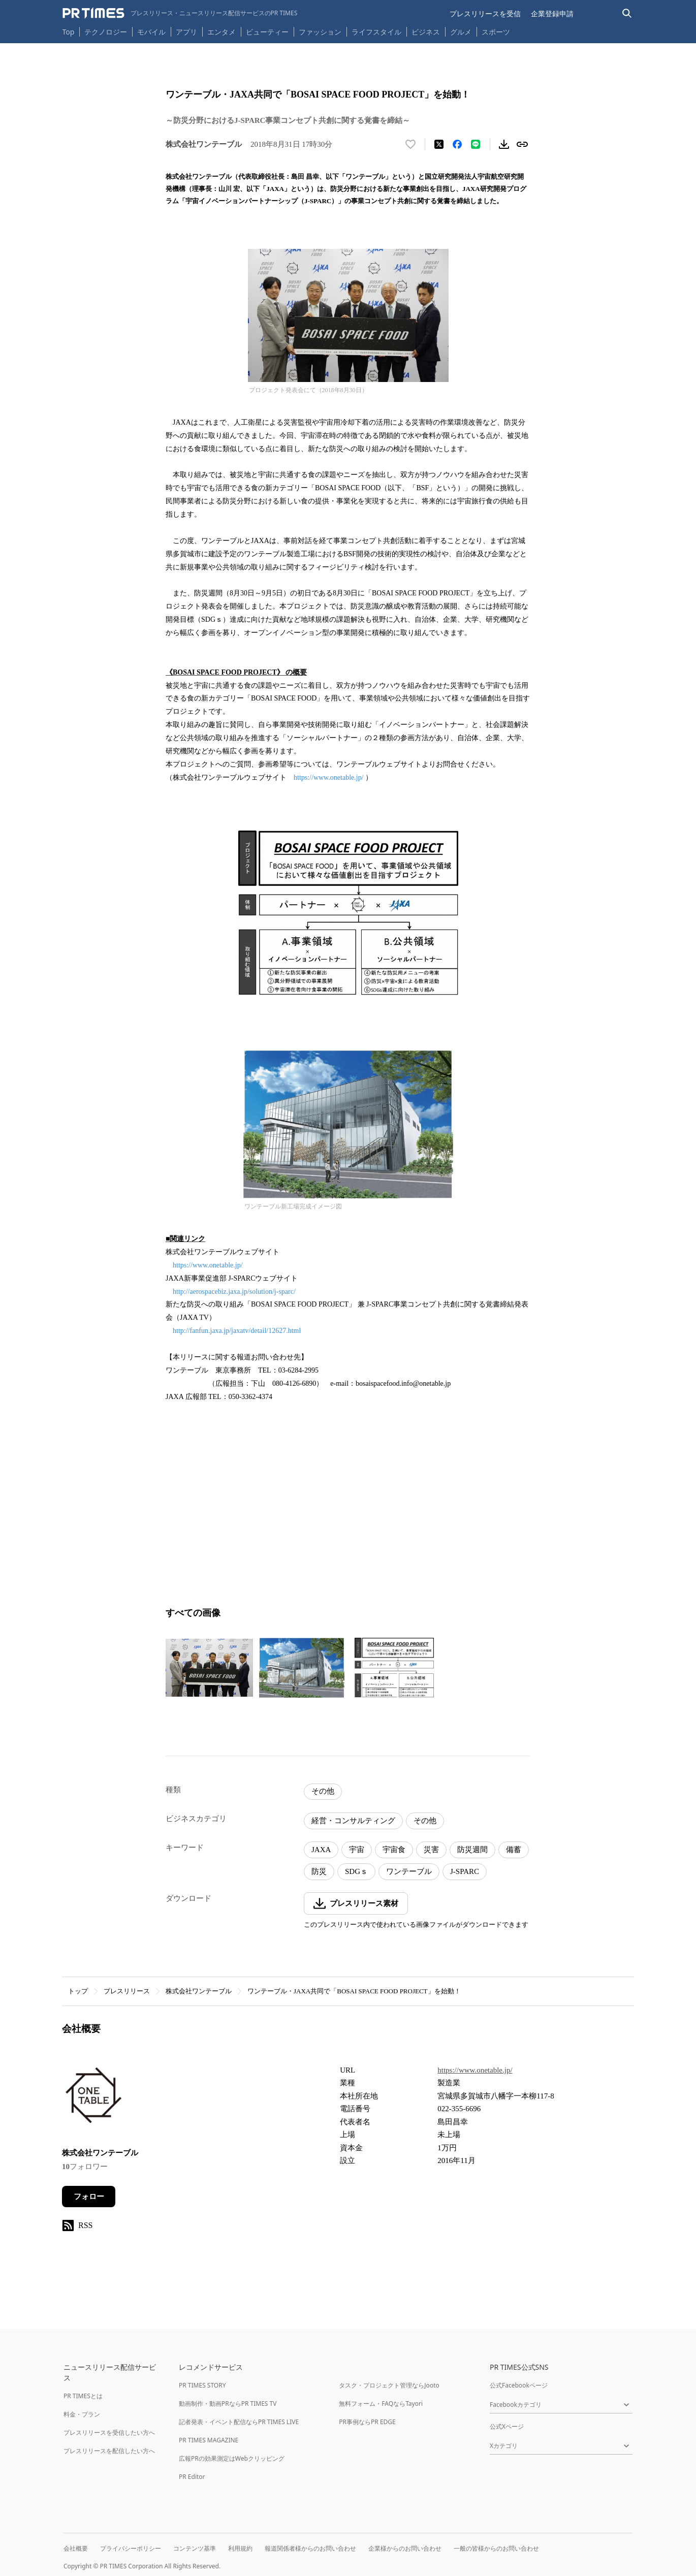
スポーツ (496, 32)
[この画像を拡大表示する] (209, 1668)
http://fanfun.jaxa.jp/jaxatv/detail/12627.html (237, 1330)
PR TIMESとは (83, 2396)
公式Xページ (507, 2426)
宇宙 (356, 1850)
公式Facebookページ (519, 2385)
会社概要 (76, 2548)
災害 (431, 1850)
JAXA (321, 1850)
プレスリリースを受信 (485, 13)
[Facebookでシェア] (457, 144)
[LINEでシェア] (475, 144)
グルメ (460, 32)
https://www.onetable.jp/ (329, 777)
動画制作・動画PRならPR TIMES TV (227, 2403)
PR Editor (192, 2476)
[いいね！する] (410, 144)
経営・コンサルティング (353, 1821)
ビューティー (267, 32)
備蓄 (513, 1850)
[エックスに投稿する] (439, 144)
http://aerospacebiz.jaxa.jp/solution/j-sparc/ (234, 1291)
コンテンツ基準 (194, 2548)
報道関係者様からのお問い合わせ (310, 2548)
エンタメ (221, 32)
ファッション (320, 32)
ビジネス (426, 32)
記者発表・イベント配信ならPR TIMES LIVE (239, 2422)
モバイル (151, 32)
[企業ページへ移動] (93, 2099)
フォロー (89, 2196)
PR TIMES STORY (202, 2385)
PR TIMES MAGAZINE (208, 2440)
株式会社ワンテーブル (199, 1991)
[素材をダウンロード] (504, 144)
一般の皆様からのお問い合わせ (496, 2548)
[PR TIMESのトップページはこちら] (180, 13)
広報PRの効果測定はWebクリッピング (231, 2458)
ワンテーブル (409, 1871)
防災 (319, 1871)
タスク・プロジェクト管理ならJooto (389, 2385)
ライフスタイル (376, 32)
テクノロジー (105, 32)
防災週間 (472, 1850)
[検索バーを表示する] (627, 13)
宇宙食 (394, 1850)
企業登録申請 (552, 13)
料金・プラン (82, 2414)
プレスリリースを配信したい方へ (109, 2450)
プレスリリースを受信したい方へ (109, 2432)
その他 (322, 1791)
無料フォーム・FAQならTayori (381, 2403)
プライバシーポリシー (130, 2548)
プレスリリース (127, 1991)
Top (68, 32)
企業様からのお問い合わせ (404, 2548)
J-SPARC (464, 1871)
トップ (78, 1991)
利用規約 (240, 2548)
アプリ (186, 32)
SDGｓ (356, 1871)
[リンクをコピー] (522, 144)
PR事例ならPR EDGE (367, 2422)
